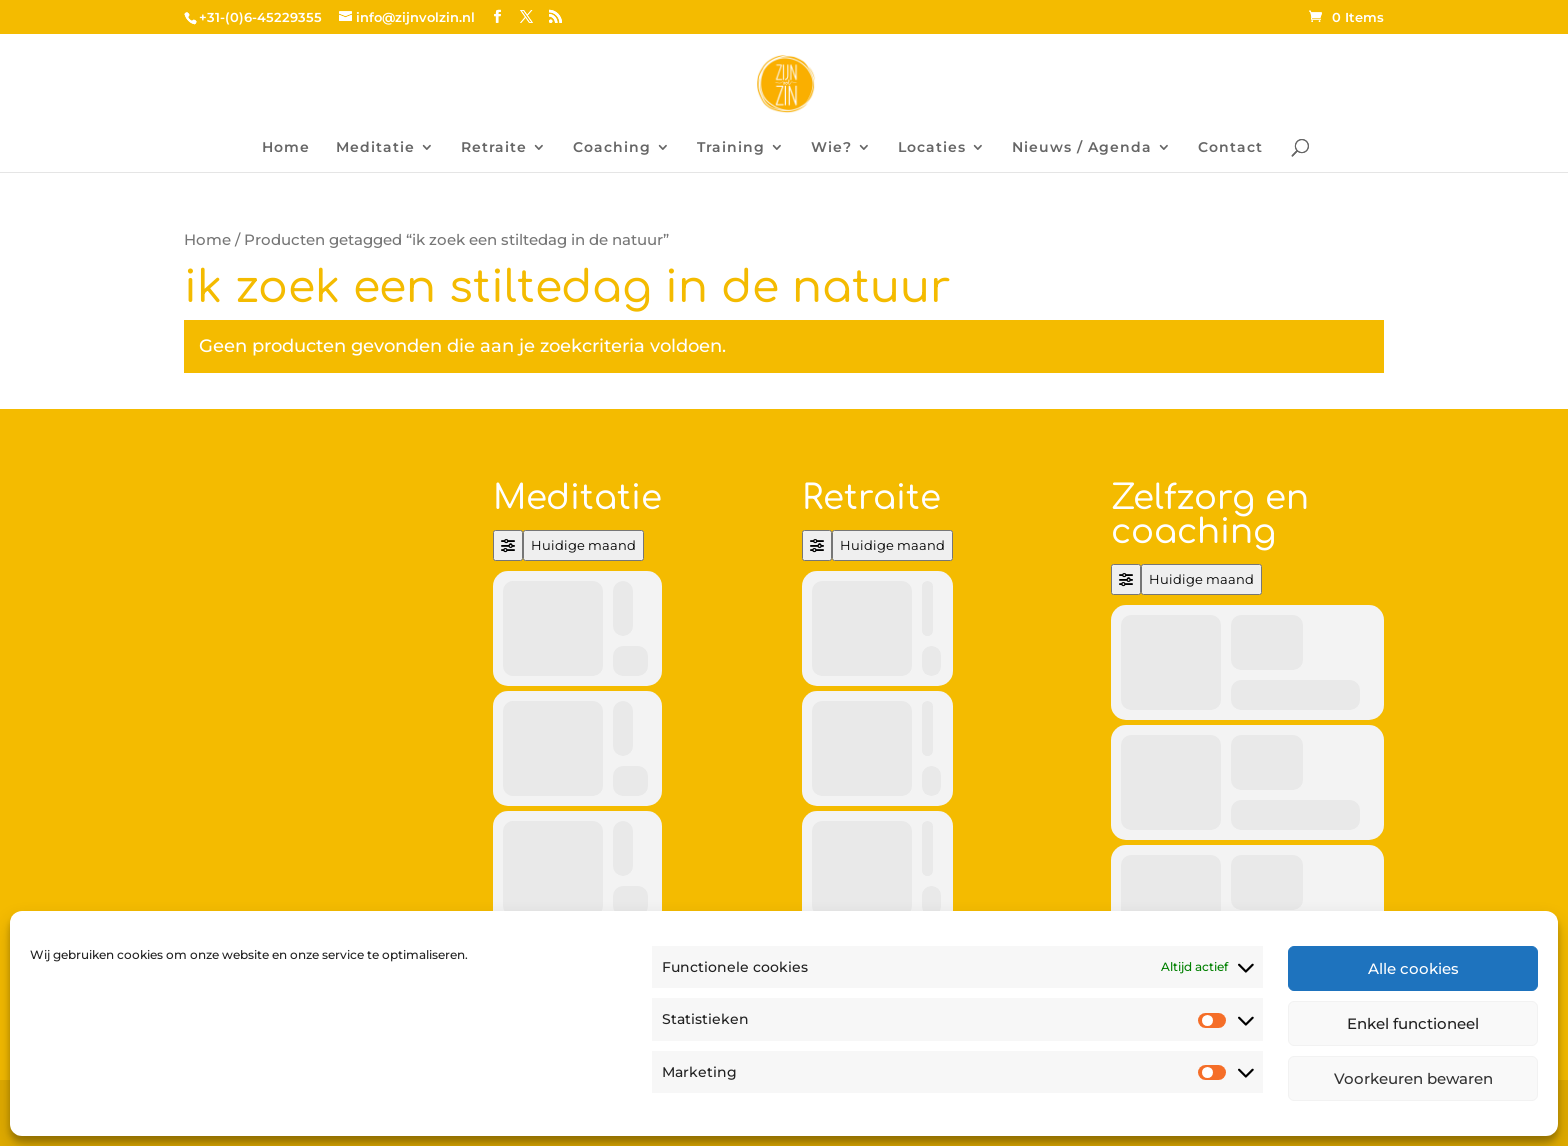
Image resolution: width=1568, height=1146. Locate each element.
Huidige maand (583, 545)
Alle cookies (1413, 968)
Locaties (932, 148)
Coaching (612, 148)
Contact (1230, 148)
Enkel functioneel (1413, 1023)
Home (286, 148)
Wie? (831, 148)
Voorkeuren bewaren (1413, 1078)
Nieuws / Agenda (1082, 148)
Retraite (494, 148)
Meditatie (375, 148)
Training (731, 148)
